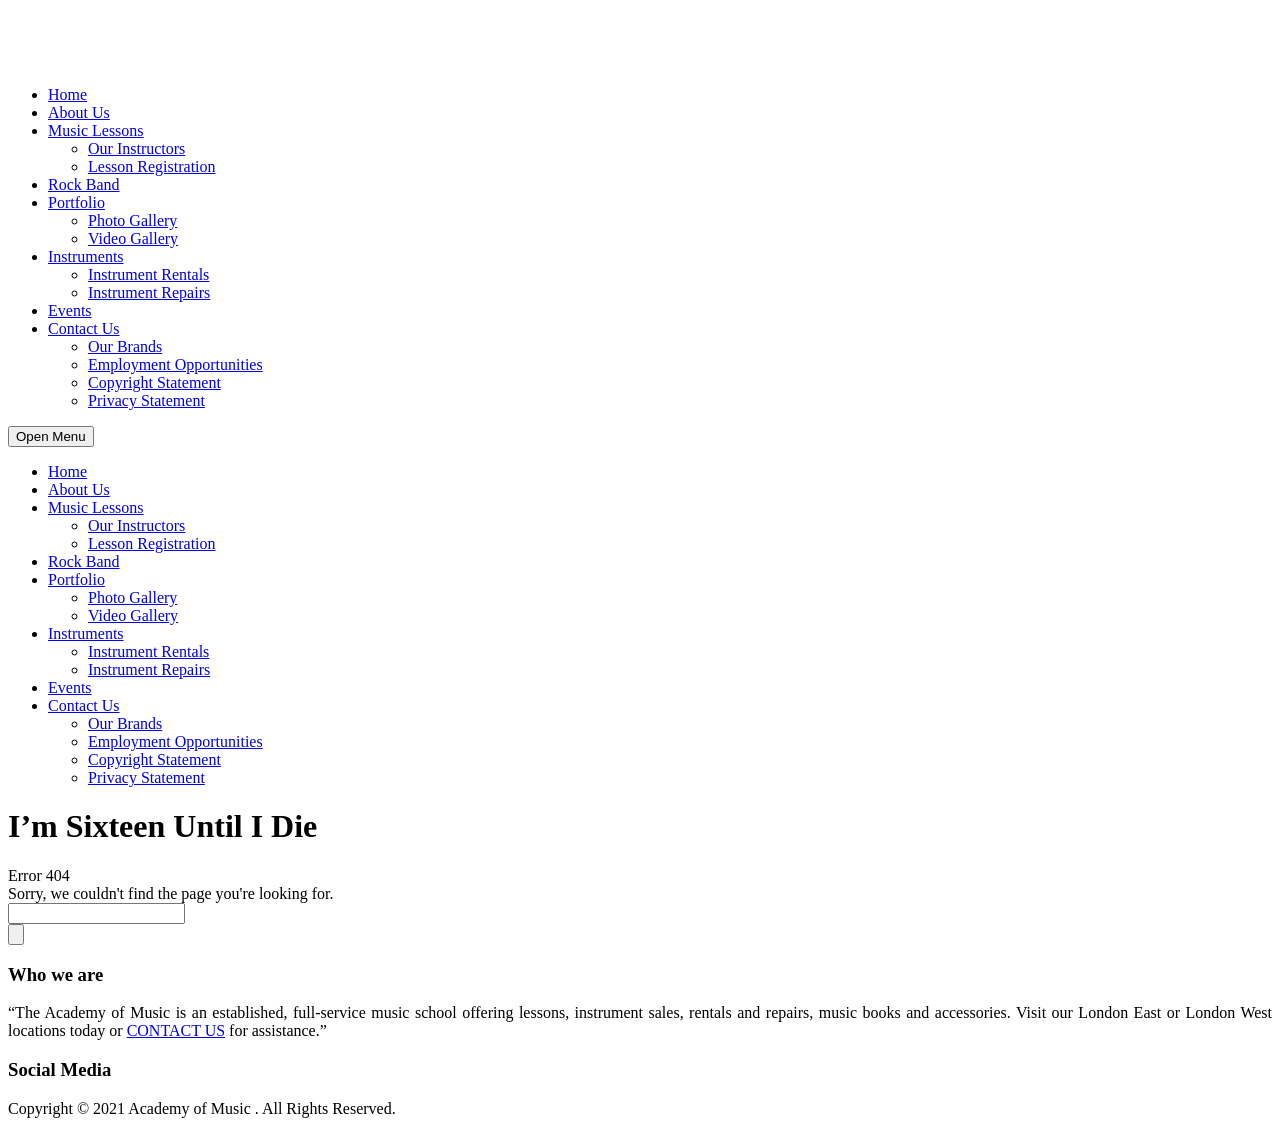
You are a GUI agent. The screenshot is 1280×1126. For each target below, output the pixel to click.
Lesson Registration (152, 166)
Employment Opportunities (175, 364)
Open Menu (51, 436)
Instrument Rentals (148, 274)
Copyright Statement (154, 382)
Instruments (86, 256)
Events (70, 310)
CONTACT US (176, 1030)
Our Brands (125, 346)
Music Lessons (96, 130)
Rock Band (84, 184)
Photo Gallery (132, 220)
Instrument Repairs (149, 292)
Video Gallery (133, 238)
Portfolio (76, 202)
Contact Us (84, 328)
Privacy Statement (146, 400)
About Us (79, 112)
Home (67, 94)
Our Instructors (136, 148)
